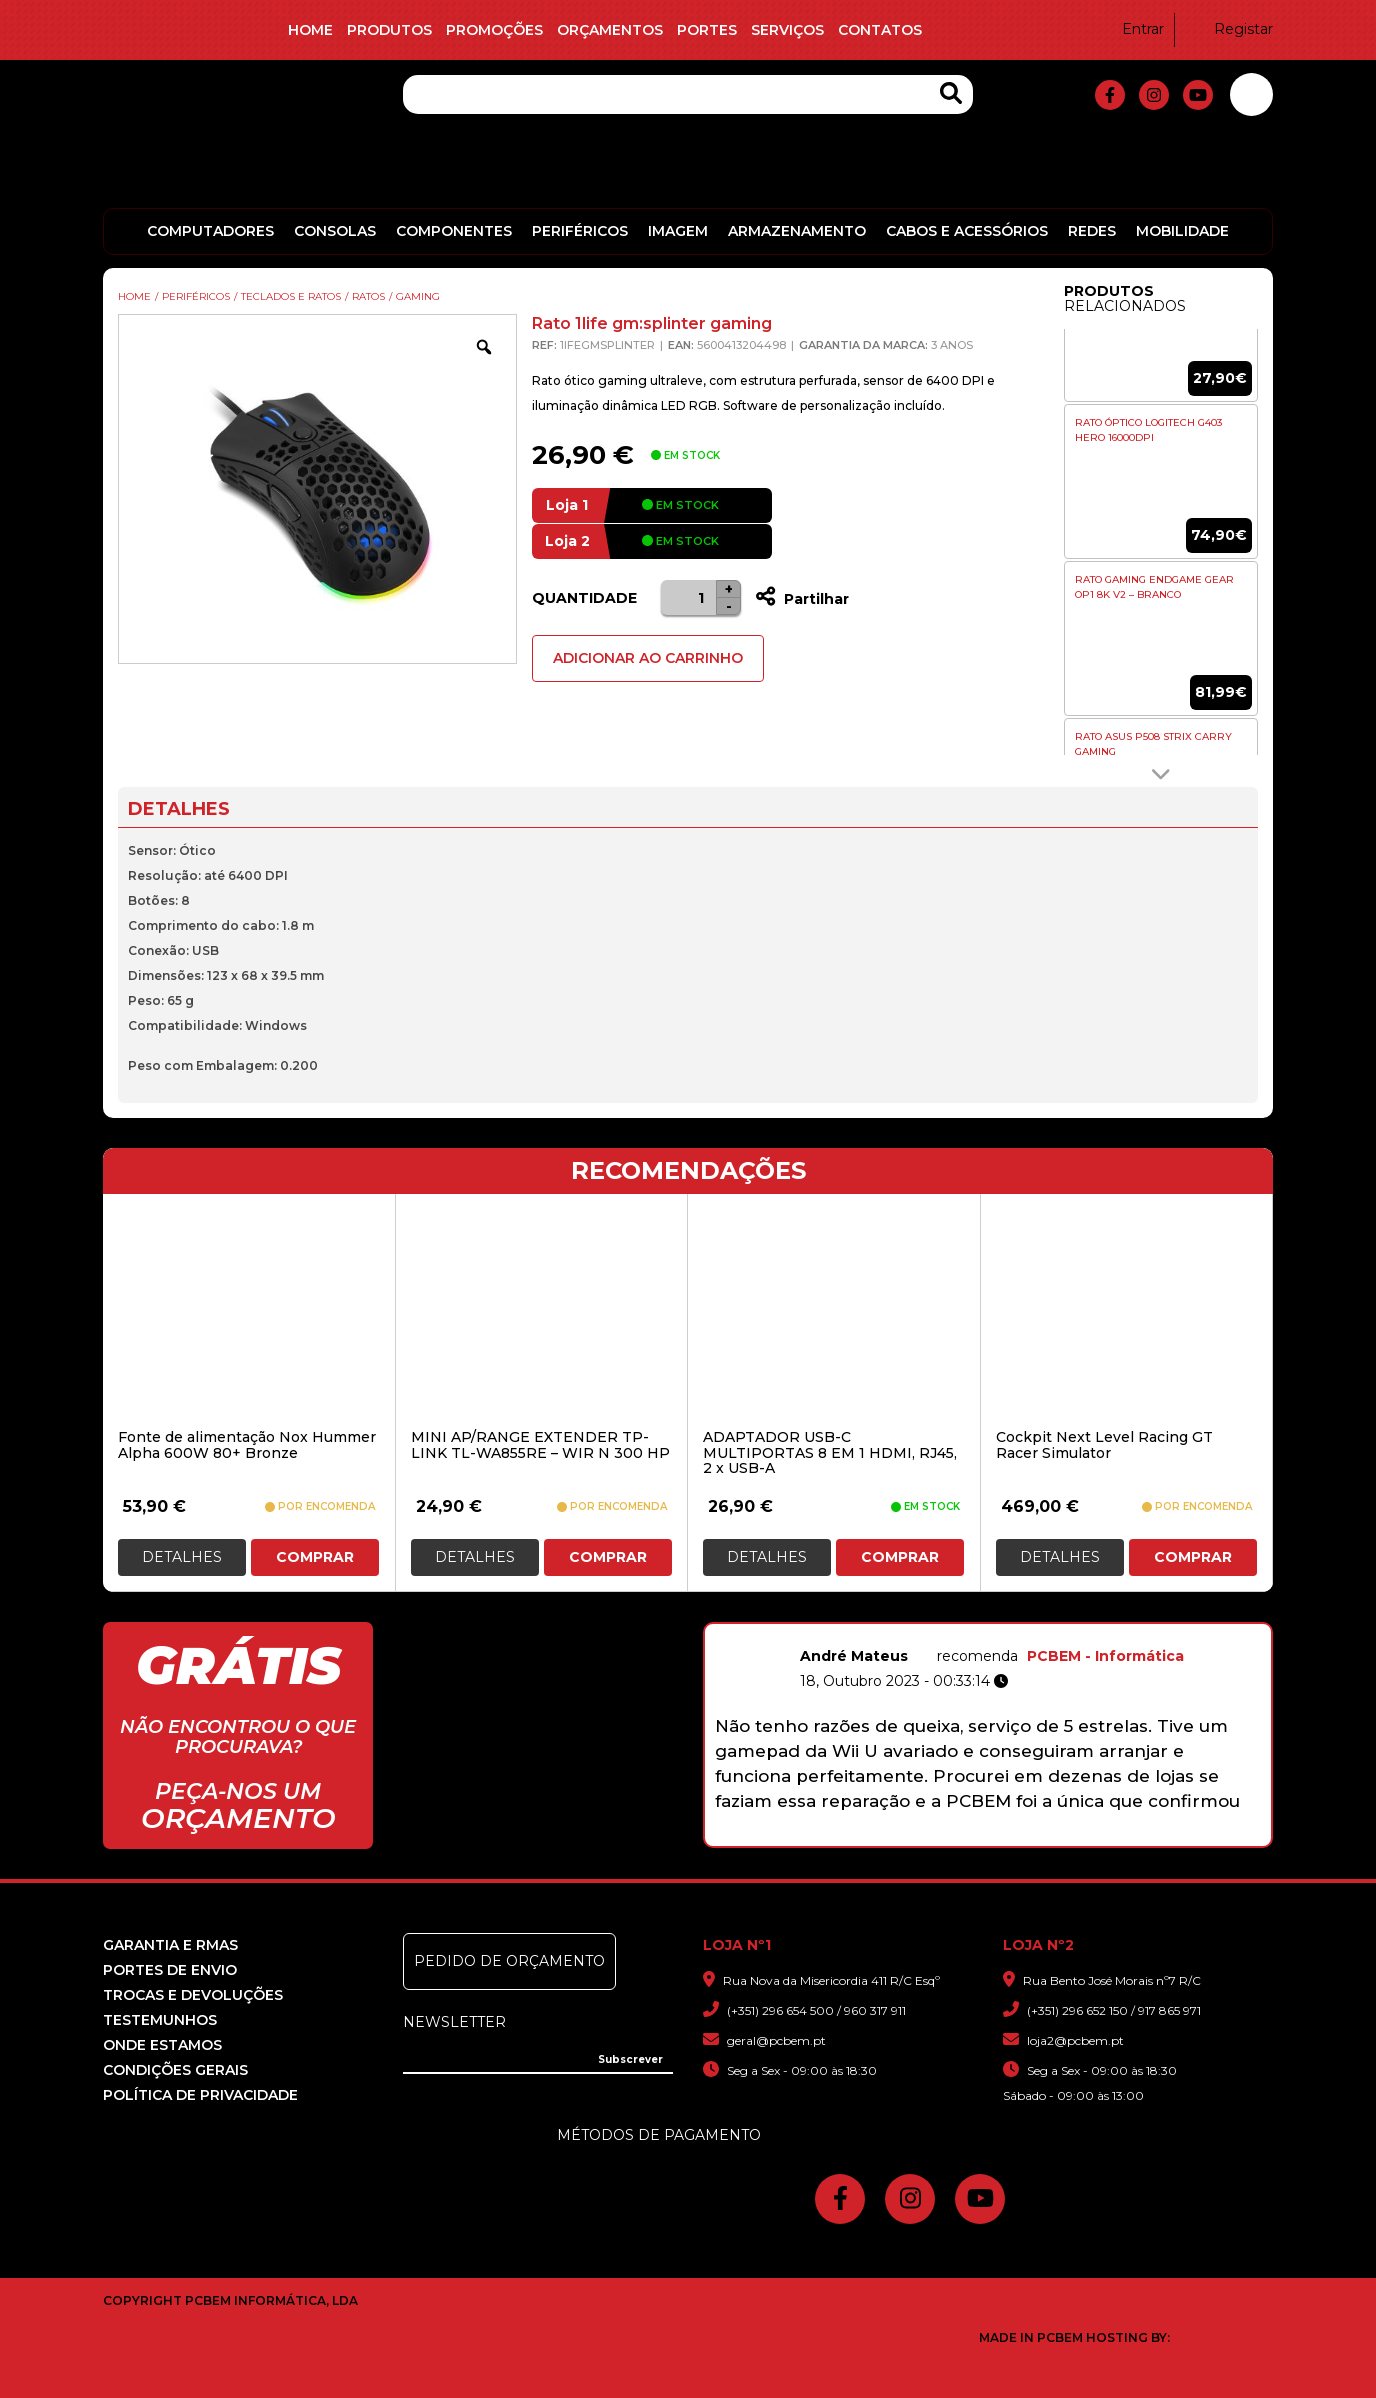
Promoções (494, 30)
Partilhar (802, 599)
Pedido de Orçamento (509, 1961)
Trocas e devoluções (193, 1995)
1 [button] (873, 1836)
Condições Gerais (175, 2070)
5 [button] (977, 1836)
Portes (707, 30)
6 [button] (1003, 1836)
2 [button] (899, 1836)
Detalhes (182, 1557)
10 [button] (1107, 1836)
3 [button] (925, 1836)
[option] (1161, 348)
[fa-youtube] (1198, 95)
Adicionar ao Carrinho (648, 658)
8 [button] (1055, 1836)
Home (310, 30)
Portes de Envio (170, 1970)
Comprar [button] (315, 1557)
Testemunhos (160, 2020)
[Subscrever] (630, 2060)
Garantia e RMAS (170, 1945)
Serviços (787, 30)
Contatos (880, 30)
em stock (680, 505)
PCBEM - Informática (1177, 1656)
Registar (1231, 29)
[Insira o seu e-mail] (538, 2057)
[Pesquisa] (688, 94)
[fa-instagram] (1154, 95)
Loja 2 (567, 541)
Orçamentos (610, 30)
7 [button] (1029, 1836)
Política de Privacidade (200, 2095)
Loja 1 (567, 505)
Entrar (1130, 29)
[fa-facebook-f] (1110, 95)
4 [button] (951, 1836)
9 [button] (1081, 1836)
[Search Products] (951, 93)
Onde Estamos (162, 2045)
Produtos (389, 30)
